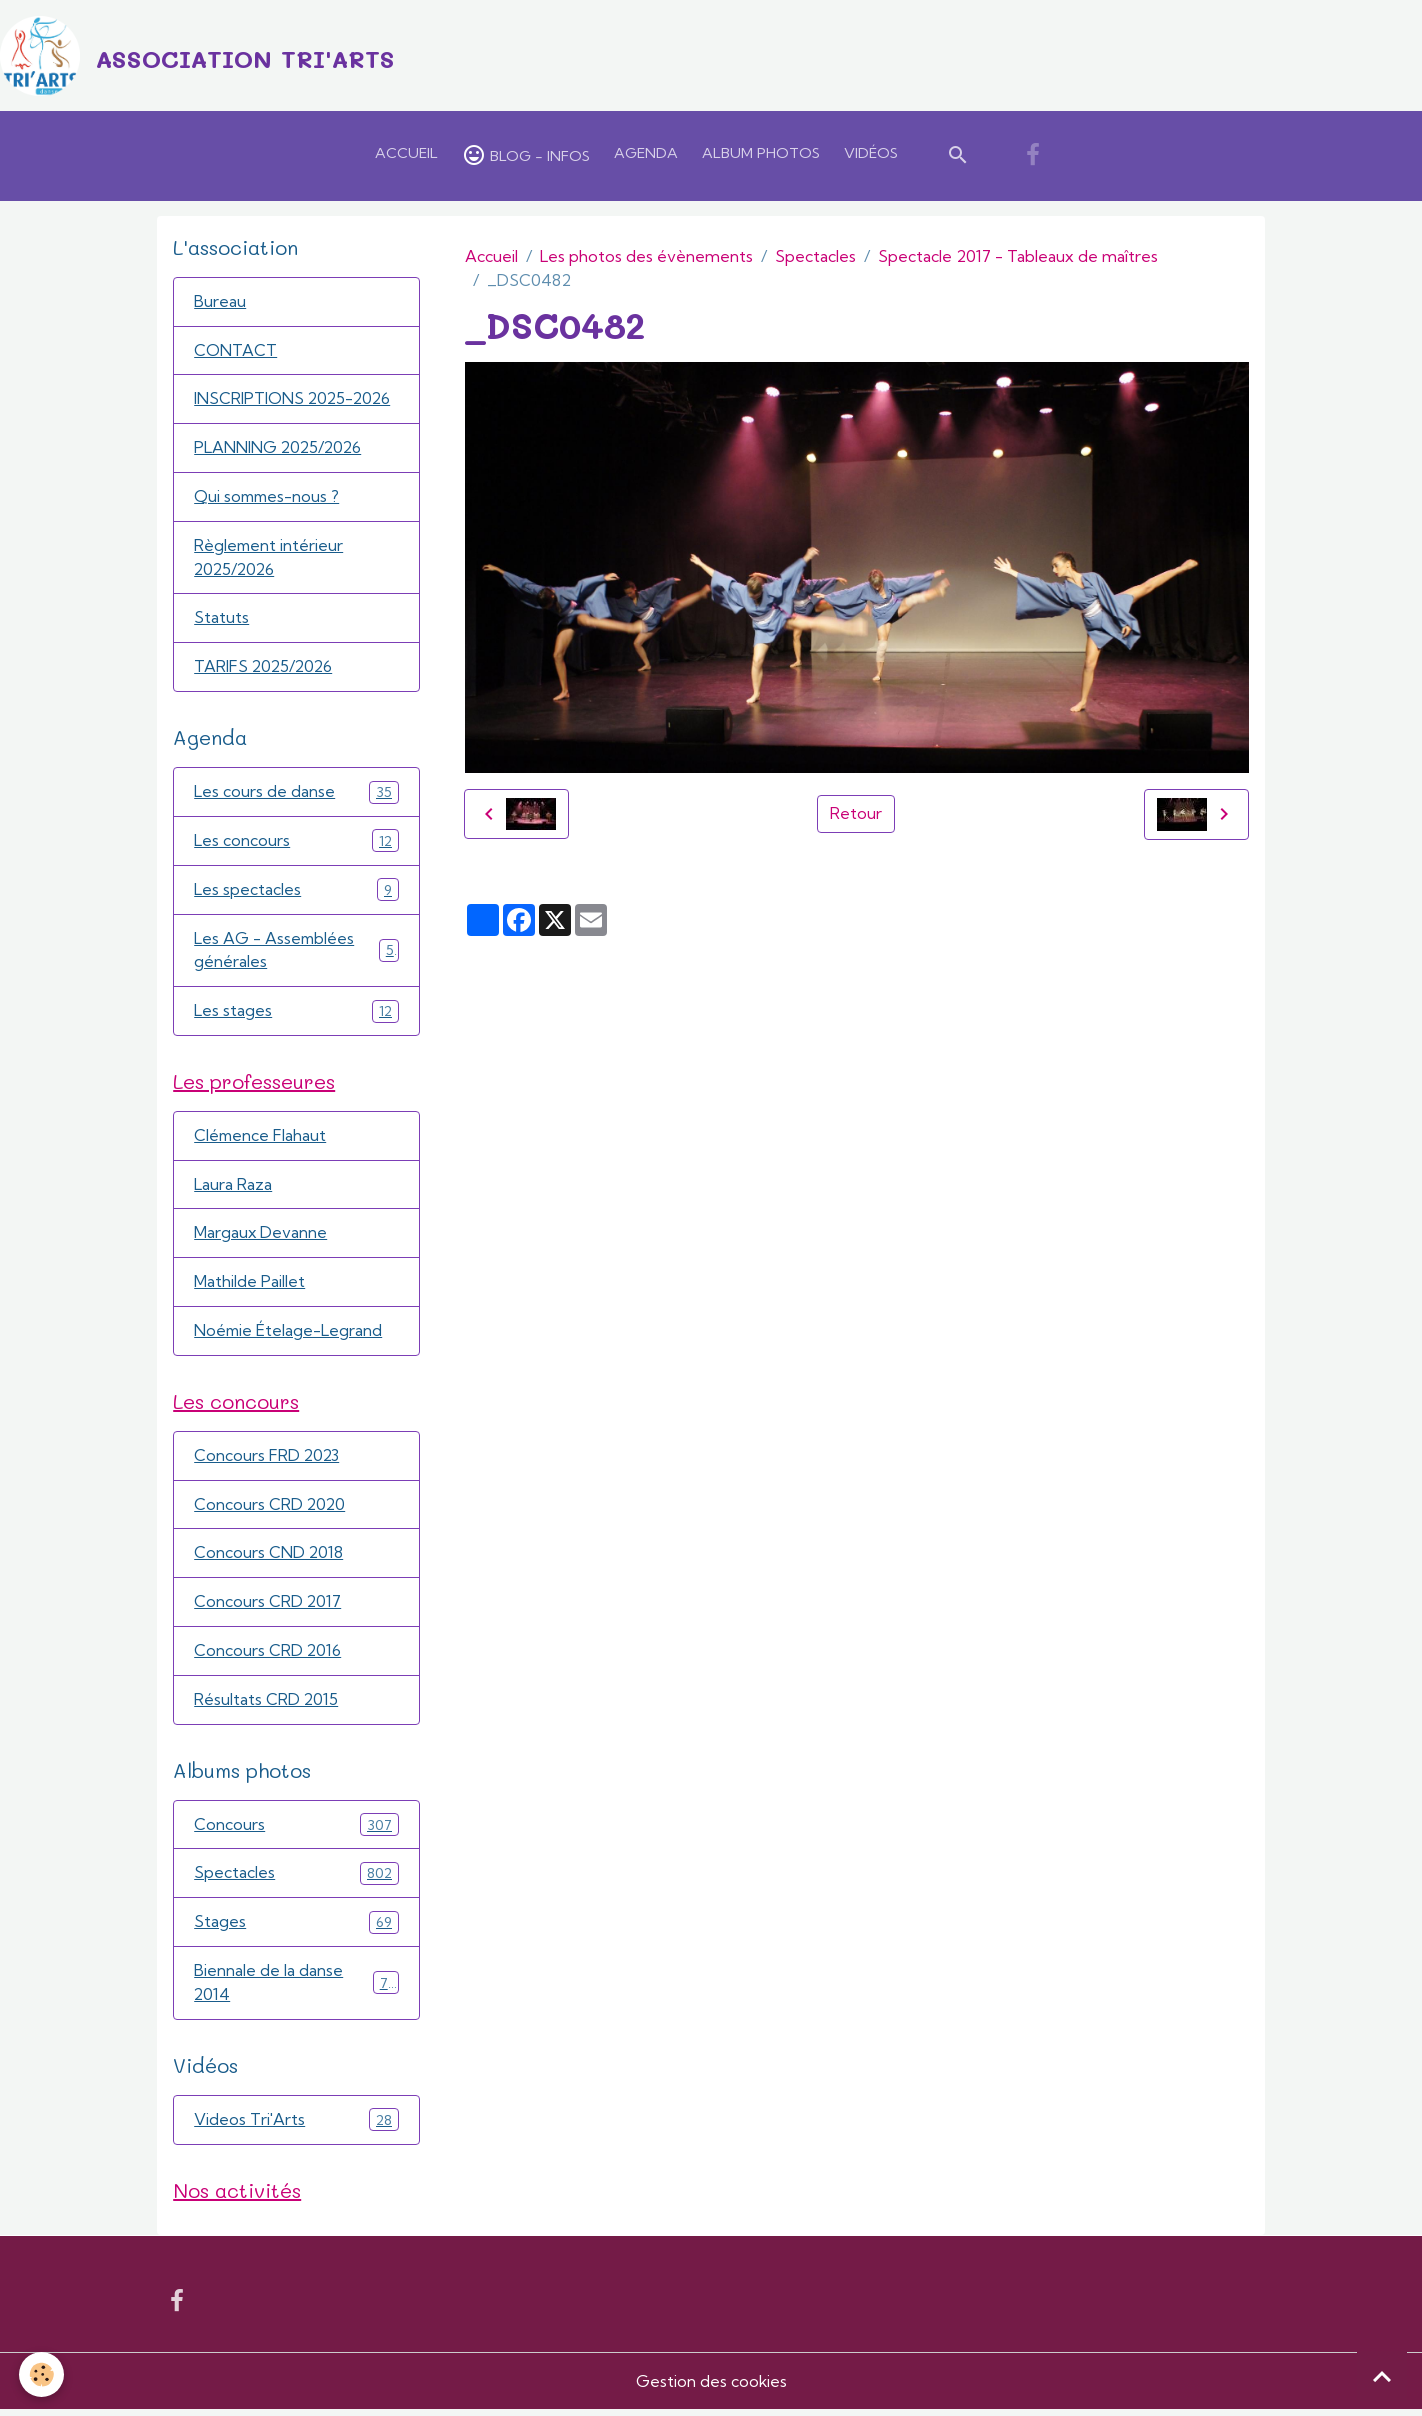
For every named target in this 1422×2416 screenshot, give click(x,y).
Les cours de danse (296, 794)
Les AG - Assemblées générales (296, 954)
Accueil (406, 154)
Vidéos (871, 154)
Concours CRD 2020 (270, 1510)
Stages (296, 1928)
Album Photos (761, 154)
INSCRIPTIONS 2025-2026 (294, 401)
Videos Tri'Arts (296, 2126)
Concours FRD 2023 (267, 1461)
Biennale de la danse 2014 (296, 1990)
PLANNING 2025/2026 (279, 450)
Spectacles (815, 257)
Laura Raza (233, 1189)
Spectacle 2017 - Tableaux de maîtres (1018, 257)
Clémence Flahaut (261, 1140)
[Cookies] (42, 2374)
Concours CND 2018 (269, 1559)
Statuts (221, 621)
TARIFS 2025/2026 (265, 670)
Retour (856, 815)
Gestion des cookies (711, 2388)
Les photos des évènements (646, 257)
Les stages (296, 1014)
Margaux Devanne (261, 1238)
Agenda (646, 154)
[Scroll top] (1382, 2376)
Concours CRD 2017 (268, 1608)
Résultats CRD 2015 (266, 1706)
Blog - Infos (526, 156)
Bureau (220, 303)
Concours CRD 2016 (268, 1657)
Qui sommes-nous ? (268, 499)
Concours (296, 1830)
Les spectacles (296, 892)
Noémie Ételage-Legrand (289, 1336)
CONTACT (235, 352)
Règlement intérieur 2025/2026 (269, 560)
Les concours (296, 843)
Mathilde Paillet (249, 1287)
